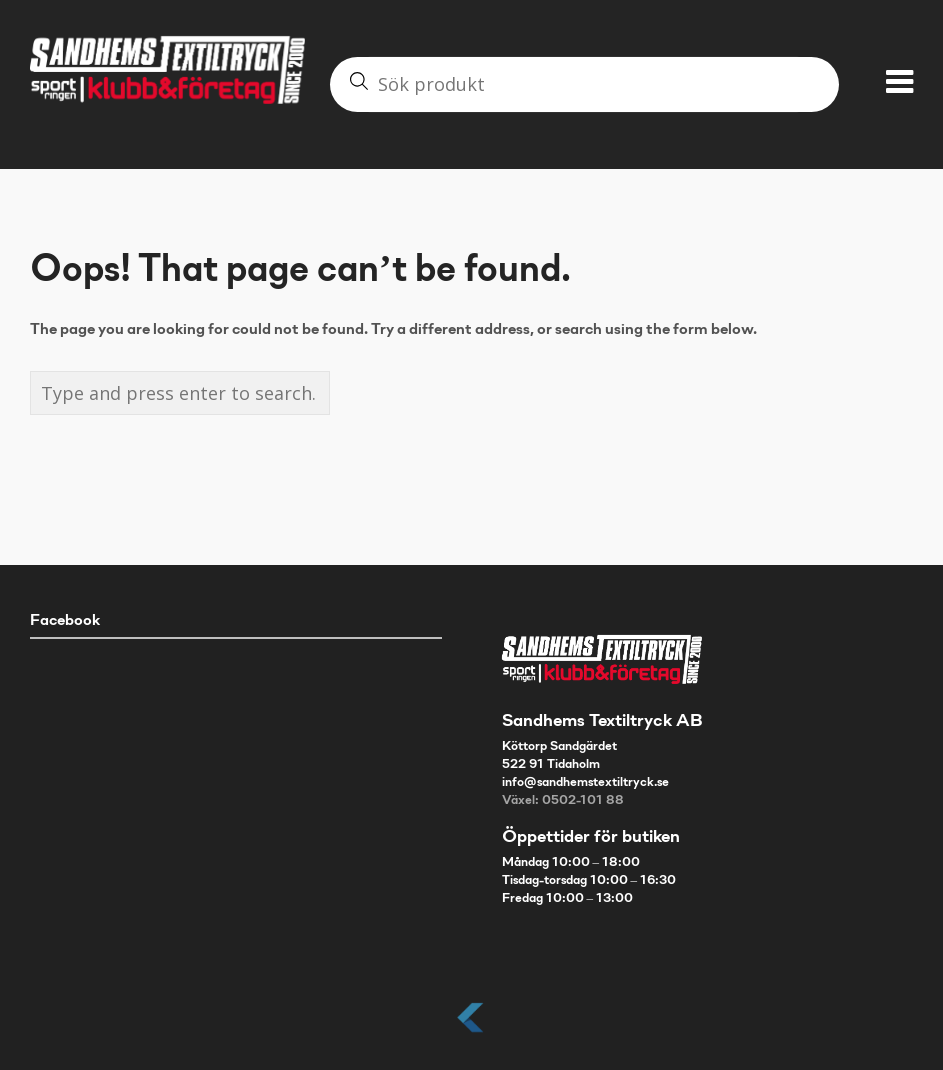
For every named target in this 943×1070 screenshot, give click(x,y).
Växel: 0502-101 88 (563, 801)
